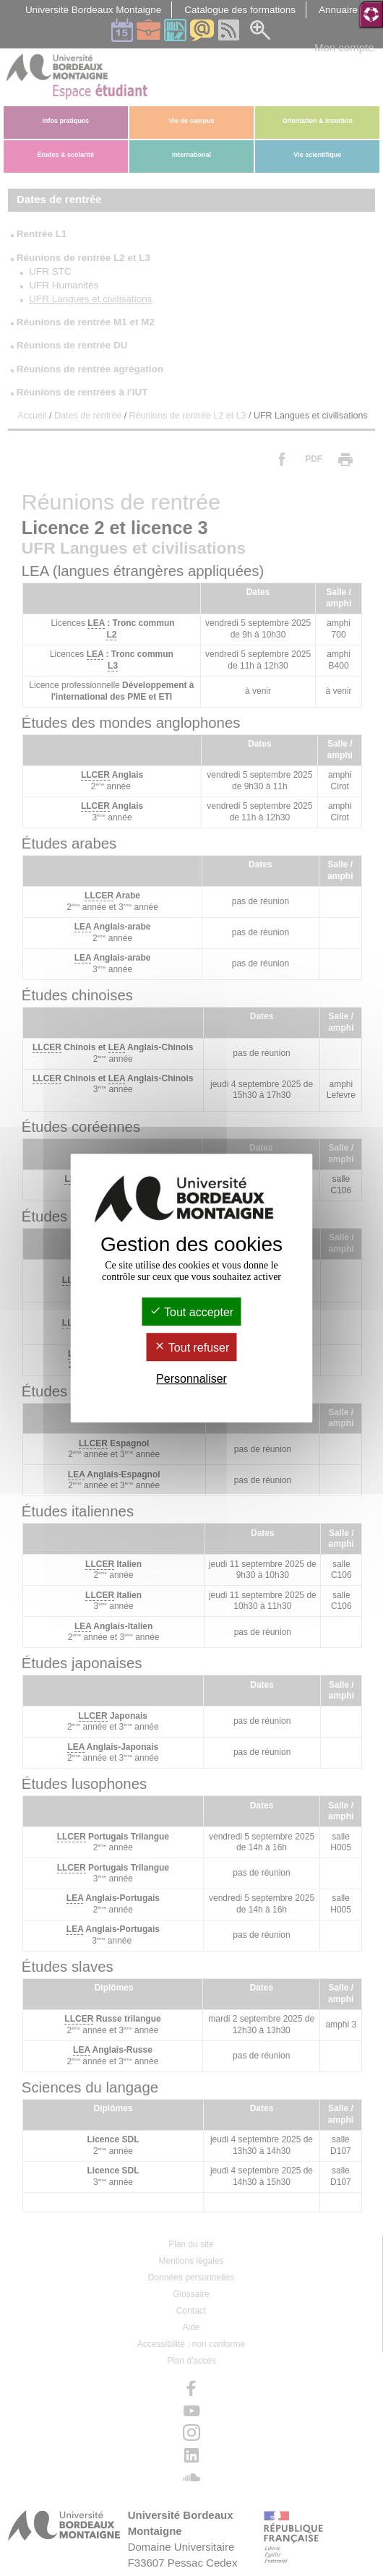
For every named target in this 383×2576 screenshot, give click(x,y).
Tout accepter (191, 1312)
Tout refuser (192, 1347)
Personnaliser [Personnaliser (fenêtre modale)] (191, 1379)
